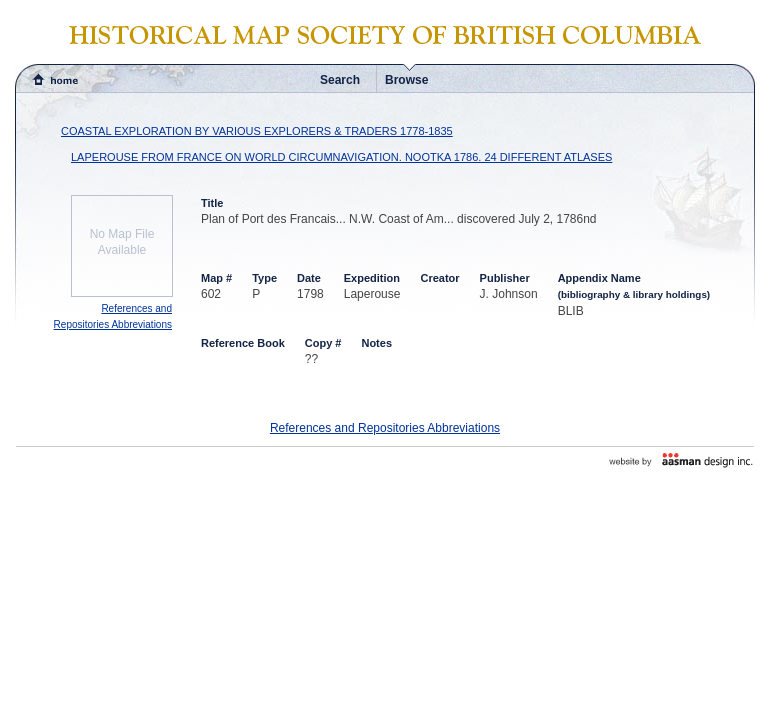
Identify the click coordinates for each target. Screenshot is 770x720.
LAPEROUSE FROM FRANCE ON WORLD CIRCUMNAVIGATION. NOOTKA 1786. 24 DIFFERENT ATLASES (341, 157)
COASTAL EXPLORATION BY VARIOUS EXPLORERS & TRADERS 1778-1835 (257, 131)
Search (340, 80)
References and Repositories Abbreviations (385, 428)
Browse (406, 80)
